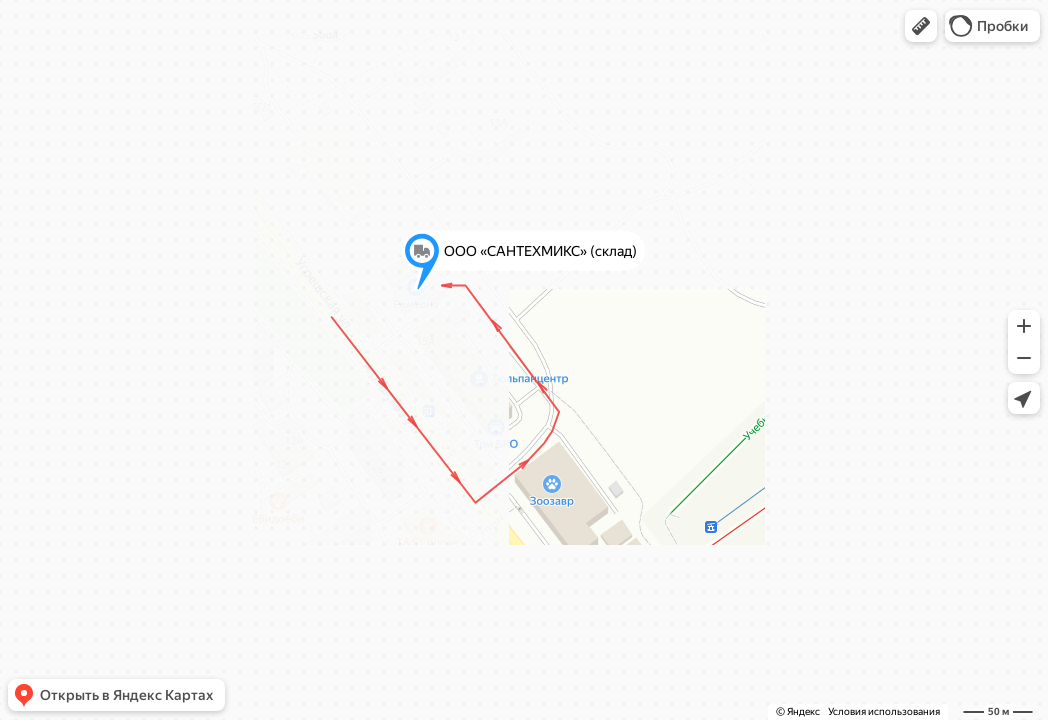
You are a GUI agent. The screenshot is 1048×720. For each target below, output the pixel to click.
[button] (921, 26)
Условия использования (884, 711)
